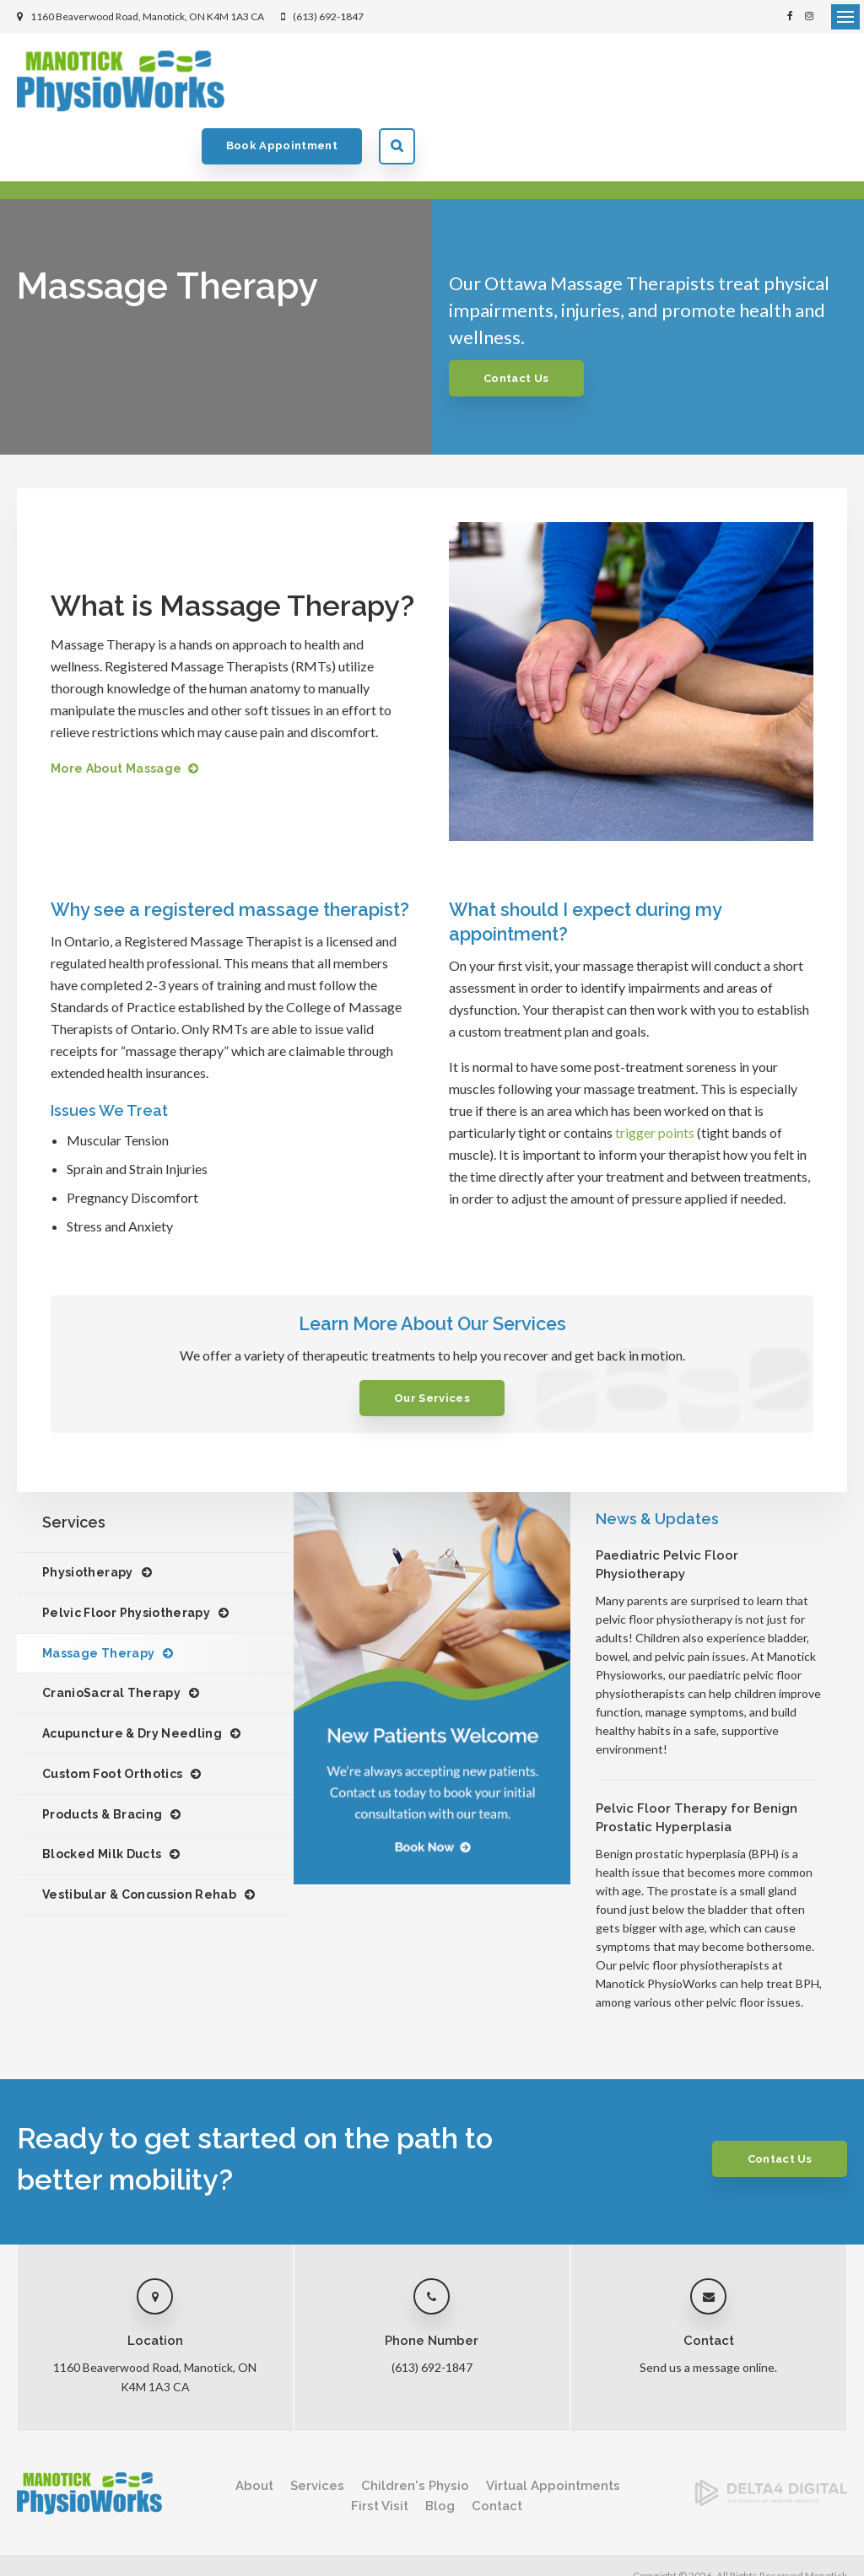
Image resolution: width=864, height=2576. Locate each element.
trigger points (654, 1079)
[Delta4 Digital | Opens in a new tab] (771, 2447)
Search (829, 80)
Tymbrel (828, 2555)
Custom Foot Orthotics (112, 1720)
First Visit (379, 2452)
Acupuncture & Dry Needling (132, 1680)
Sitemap (235, 2530)
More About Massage (116, 715)
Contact (497, 2452)
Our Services (432, 1345)
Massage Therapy (98, 1600)
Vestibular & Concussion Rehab (139, 1841)
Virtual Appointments (553, 2432)
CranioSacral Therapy (111, 1639)
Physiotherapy (87, 1519)
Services (317, 2432)
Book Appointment (714, 80)
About (254, 2432)
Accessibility (123, 2530)
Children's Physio (415, 2432)
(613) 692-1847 (328, 16)
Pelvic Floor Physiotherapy (126, 1559)
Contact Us (518, 325)
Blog (440, 2452)
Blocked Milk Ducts (101, 1801)
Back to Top (42, 2547)
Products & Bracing (102, 1761)
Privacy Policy (47, 2530)
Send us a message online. (708, 2314)
